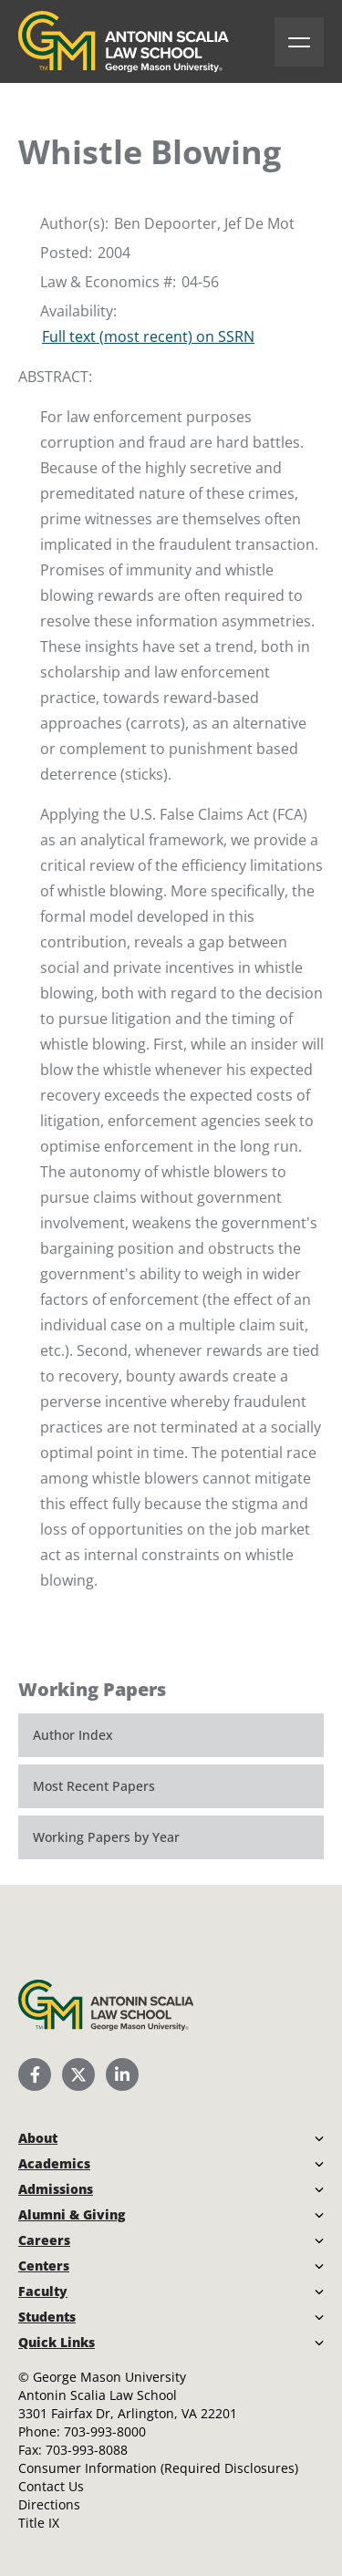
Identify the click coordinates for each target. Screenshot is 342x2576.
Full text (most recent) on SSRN (148, 336)
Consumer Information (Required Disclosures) (158, 2468)
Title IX (38, 2522)
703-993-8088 (87, 2449)
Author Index (73, 1734)
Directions (49, 2504)
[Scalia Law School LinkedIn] (122, 2074)
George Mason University (109, 2376)
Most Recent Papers (94, 1786)
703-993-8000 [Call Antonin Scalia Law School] (105, 2431)
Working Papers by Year (106, 1837)
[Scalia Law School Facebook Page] (34, 2074)
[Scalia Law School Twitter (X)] (78, 2074)
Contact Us (51, 2486)
